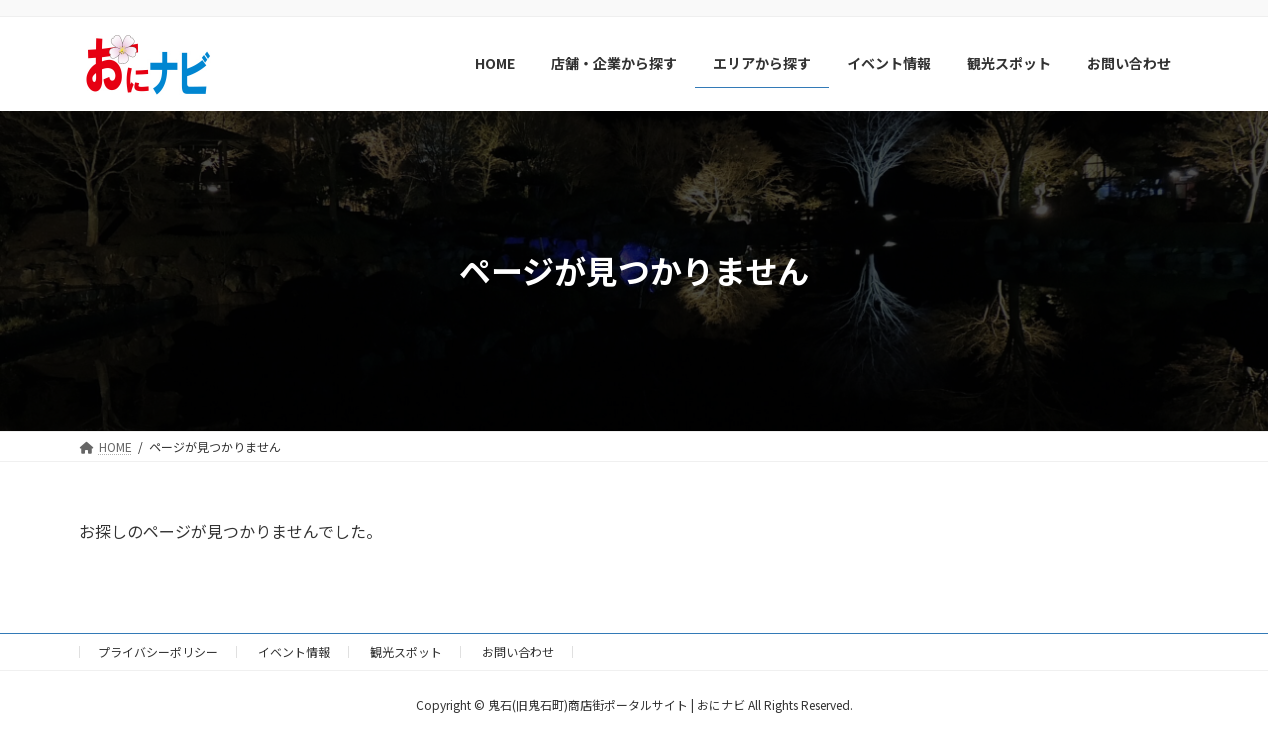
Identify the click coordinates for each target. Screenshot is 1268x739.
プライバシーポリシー (158, 651)
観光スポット (406, 651)
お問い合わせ (518, 651)
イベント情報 (294, 651)
